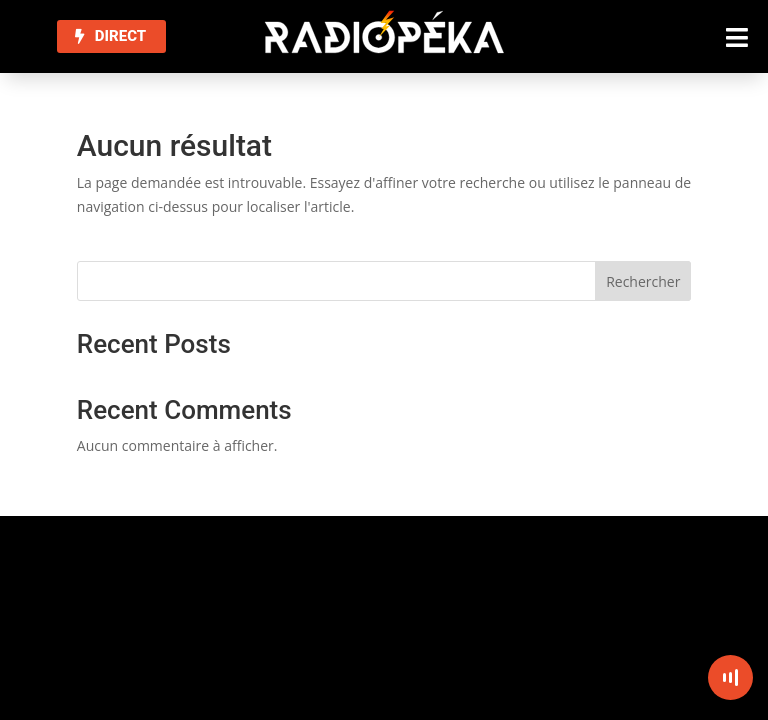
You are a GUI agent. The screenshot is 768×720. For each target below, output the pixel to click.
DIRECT (120, 36)
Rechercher (643, 281)
